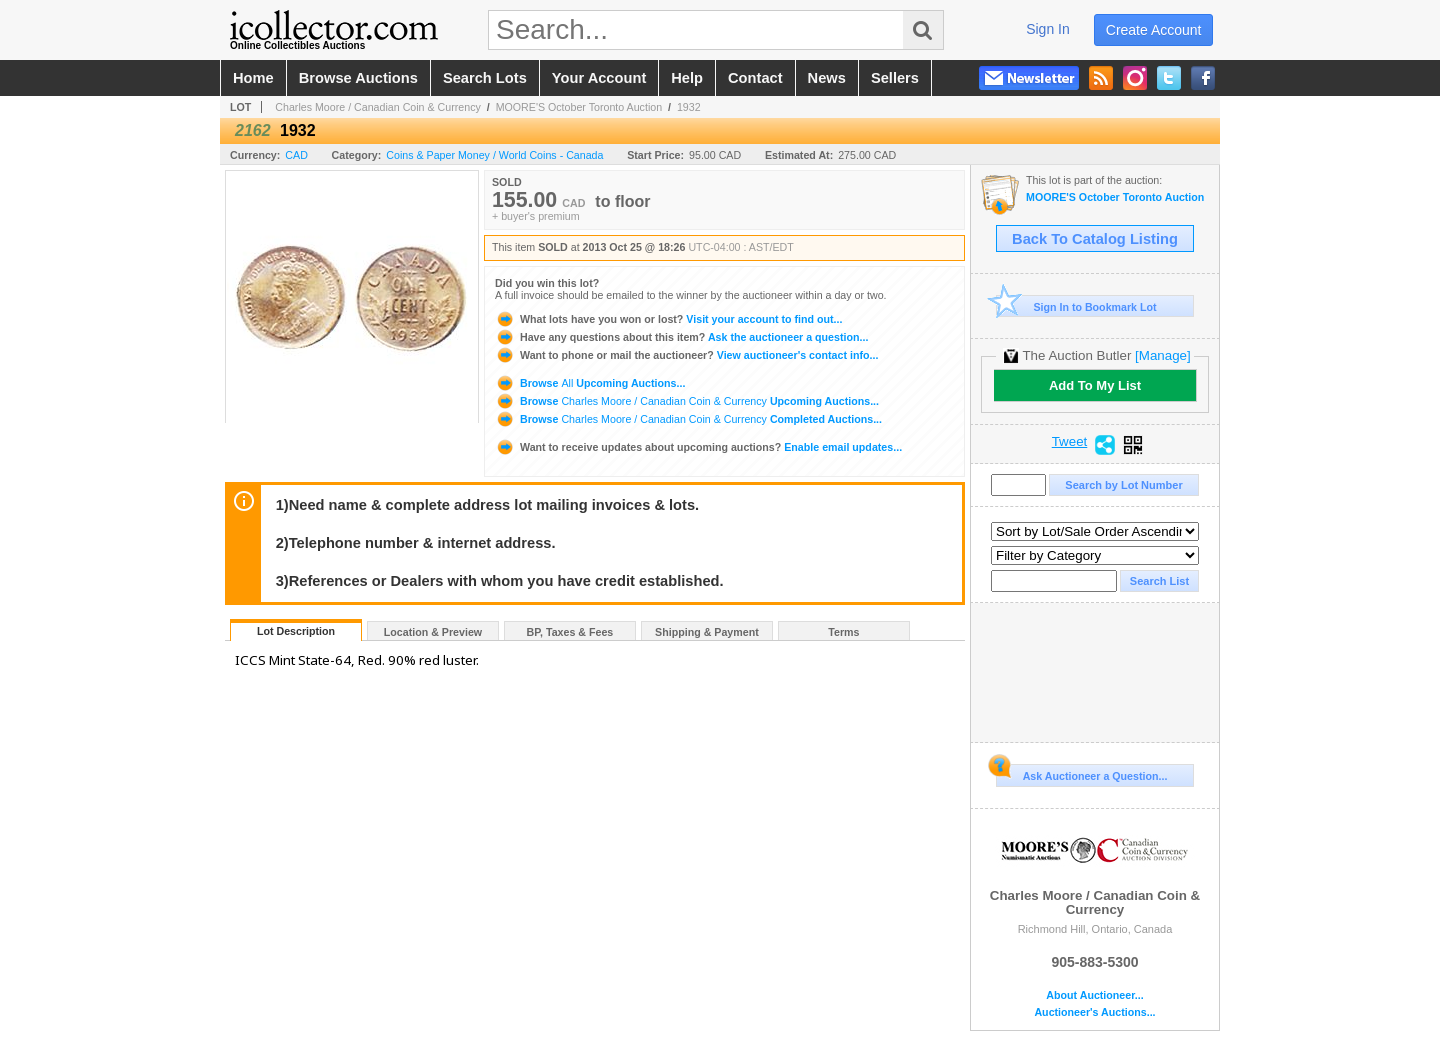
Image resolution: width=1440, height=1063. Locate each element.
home (253, 78)
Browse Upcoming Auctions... (590, 383)
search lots (485, 78)
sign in (1048, 29)
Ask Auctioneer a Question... (1081, 773)
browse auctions (358, 78)
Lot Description (296, 631)
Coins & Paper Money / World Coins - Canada (494, 155)
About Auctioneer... (1094, 995)
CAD (296, 155)
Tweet (1070, 442)
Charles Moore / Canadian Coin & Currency (378, 107)
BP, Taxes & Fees (570, 632)
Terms (843, 632)
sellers (895, 78)
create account (1154, 30)
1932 (689, 107)
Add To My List (1095, 385)
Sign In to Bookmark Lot (1076, 306)
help (687, 78)
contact (755, 78)
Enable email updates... (698, 447)
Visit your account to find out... (668, 319)
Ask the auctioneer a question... (681, 337)
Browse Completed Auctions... (688, 419)
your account (599, 78)
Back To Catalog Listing (1095, 239)
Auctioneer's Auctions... (1094, 1012)
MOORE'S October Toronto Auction (579, 107)
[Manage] (1162, 355)
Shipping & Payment (707, 632)
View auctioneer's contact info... (686, 355)
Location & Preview (433, 632)
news (827, 78)
